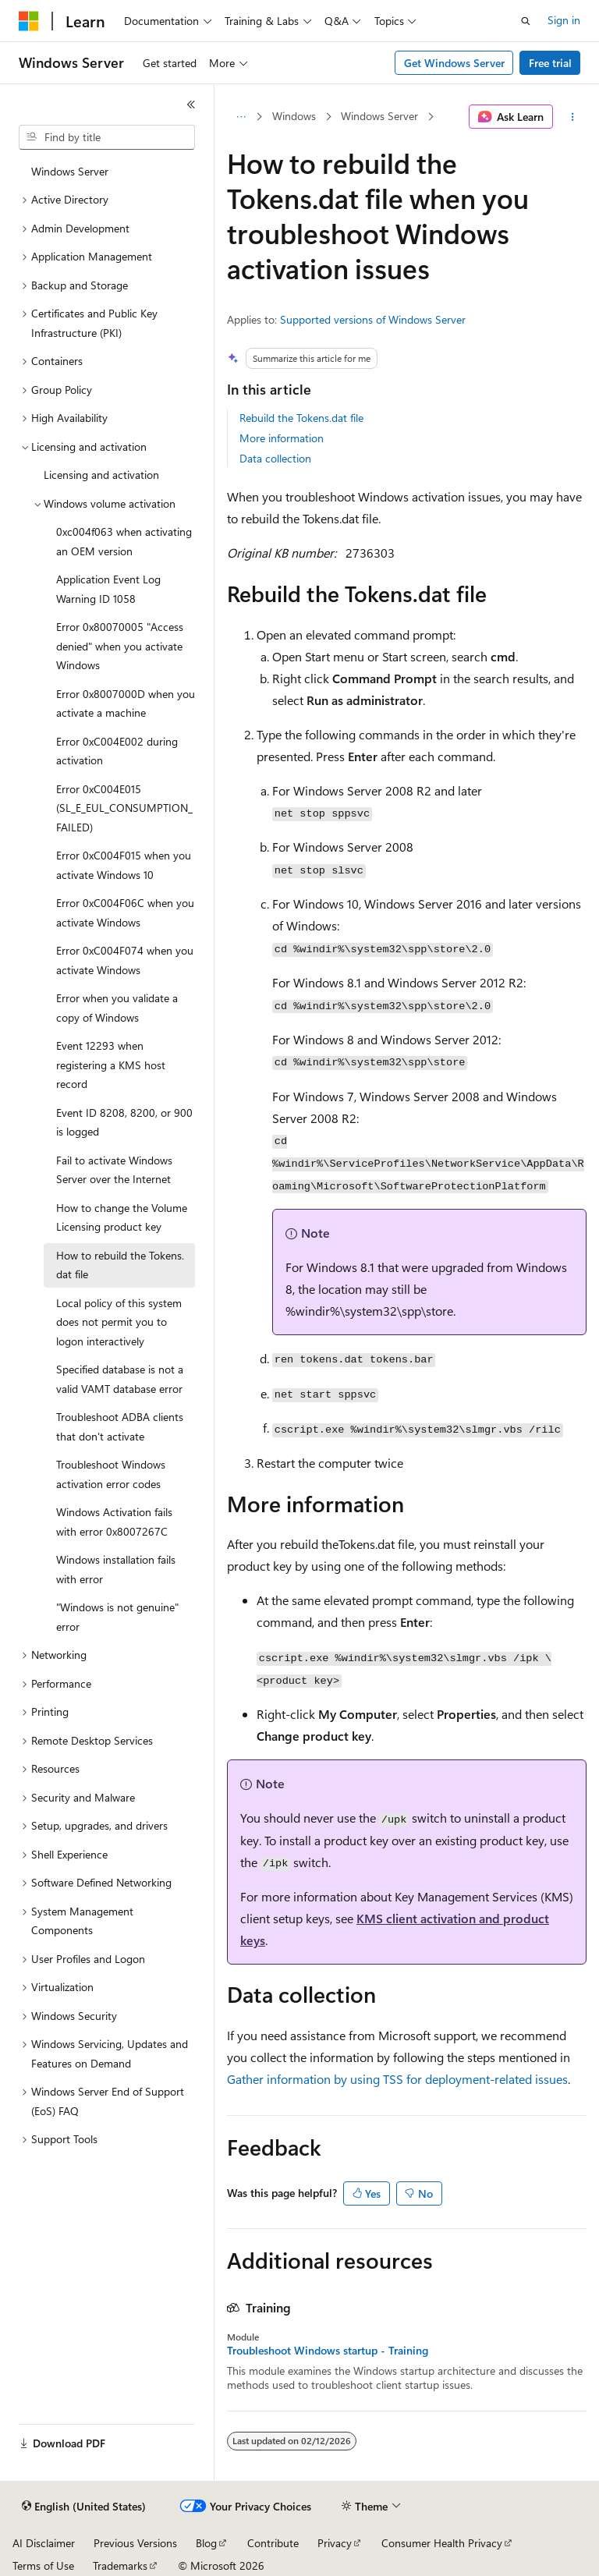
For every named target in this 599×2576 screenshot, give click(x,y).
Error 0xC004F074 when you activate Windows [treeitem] (124, 960)
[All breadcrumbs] (240, 117)
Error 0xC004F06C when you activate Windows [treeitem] (125, 912)
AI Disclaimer (43, 2542)
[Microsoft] (29, 21)
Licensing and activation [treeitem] (101, 474)
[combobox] (107, 137)
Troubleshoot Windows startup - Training (327, 2351)
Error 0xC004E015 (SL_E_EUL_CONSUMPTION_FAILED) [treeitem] (124, 807)
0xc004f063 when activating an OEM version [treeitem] (124, 541)
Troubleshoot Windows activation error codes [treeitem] (110, 1474)
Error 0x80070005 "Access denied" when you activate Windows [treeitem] (119, 645)
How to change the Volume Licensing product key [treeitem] (121, 1217)
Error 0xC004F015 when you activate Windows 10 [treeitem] (123, 865)
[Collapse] (191, 104)
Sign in (564, 19)
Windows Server (379, 115)
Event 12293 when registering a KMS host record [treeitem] (110, 1064)
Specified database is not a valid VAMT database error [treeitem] (119, 1379)
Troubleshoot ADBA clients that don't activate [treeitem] (119, 1426)
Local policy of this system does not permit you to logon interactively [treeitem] (119, 1321)
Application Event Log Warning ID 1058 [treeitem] (108, 589)
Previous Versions (135, 2542)
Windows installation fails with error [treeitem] (115, 1569)
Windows (294, 115)
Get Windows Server (454, 62)
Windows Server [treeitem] (69, 171)
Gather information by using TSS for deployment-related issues (397, 2079)
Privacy (334, 2542)
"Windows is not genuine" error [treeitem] (117, 1617)
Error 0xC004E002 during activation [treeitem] (117, 751)
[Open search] (525, 21)
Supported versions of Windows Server (373, 319)
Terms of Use (43, 2565)
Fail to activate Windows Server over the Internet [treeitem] (114, 1170)
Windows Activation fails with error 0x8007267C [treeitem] (114, 1521)
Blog (206, 2542)
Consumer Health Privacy (441, 2542)
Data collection (275, 458)
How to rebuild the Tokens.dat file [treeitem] (120, 1265)
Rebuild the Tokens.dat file (301, 417)
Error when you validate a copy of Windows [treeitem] (117, 1007)
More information (281, 438)
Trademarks (120, 2565)
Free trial (550, 62)
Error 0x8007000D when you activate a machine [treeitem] (125, 703)
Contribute (273, 2542)
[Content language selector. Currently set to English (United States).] (83, 2506)
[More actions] (573, 117)
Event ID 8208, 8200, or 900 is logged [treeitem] (124, 1122)
